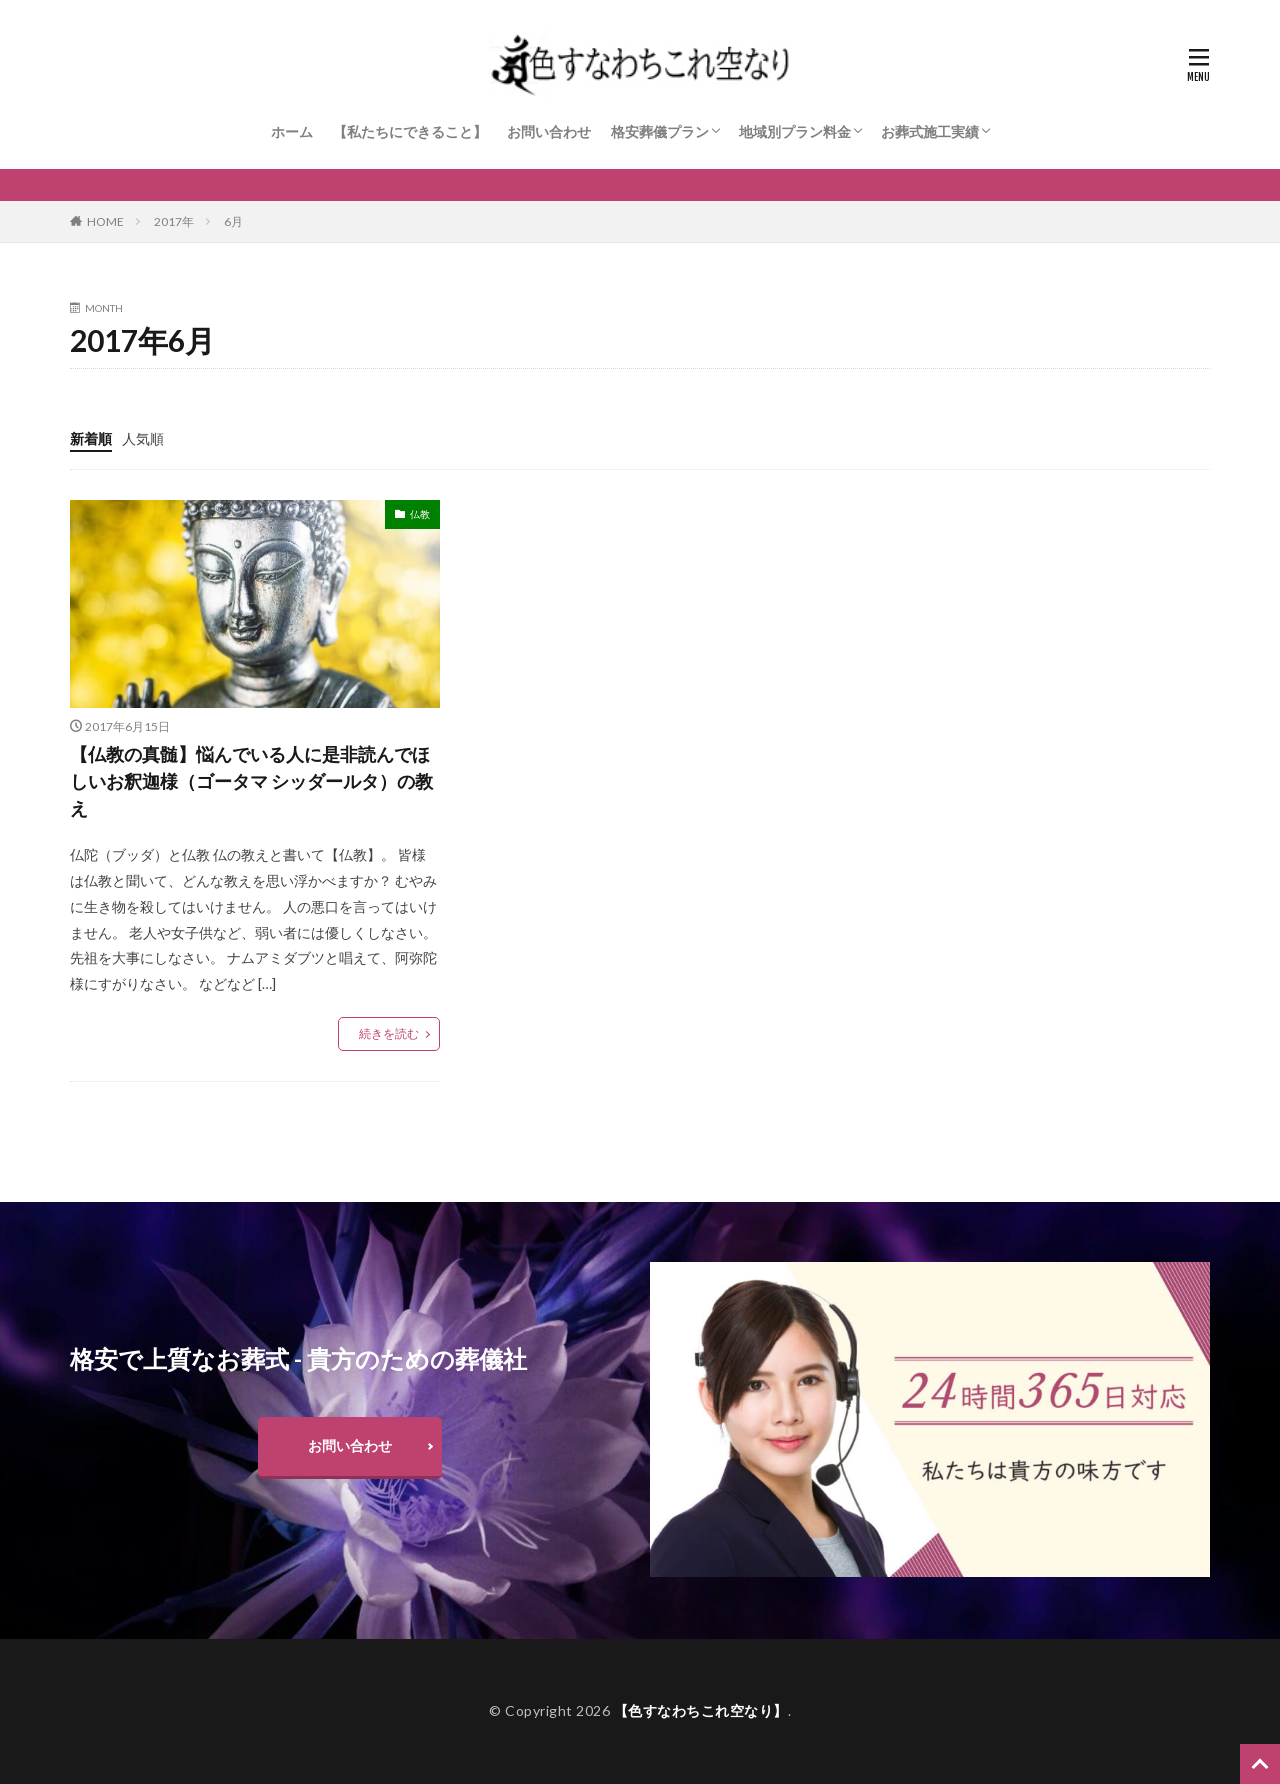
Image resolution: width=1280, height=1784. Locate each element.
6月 (233, 221)
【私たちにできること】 (410, 131)
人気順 (143, 438)
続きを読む (389, 1033)
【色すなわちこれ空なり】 (701, 1710)
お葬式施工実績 (930, 131)
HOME (105, 221)
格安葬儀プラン (660, 131)
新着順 (91, 438)
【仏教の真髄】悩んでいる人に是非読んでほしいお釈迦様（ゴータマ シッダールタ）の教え (251, 781)
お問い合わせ (549, 131)
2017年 (174, 221)
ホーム (292, 131)
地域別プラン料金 (795, 131)
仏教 (420, 514)
